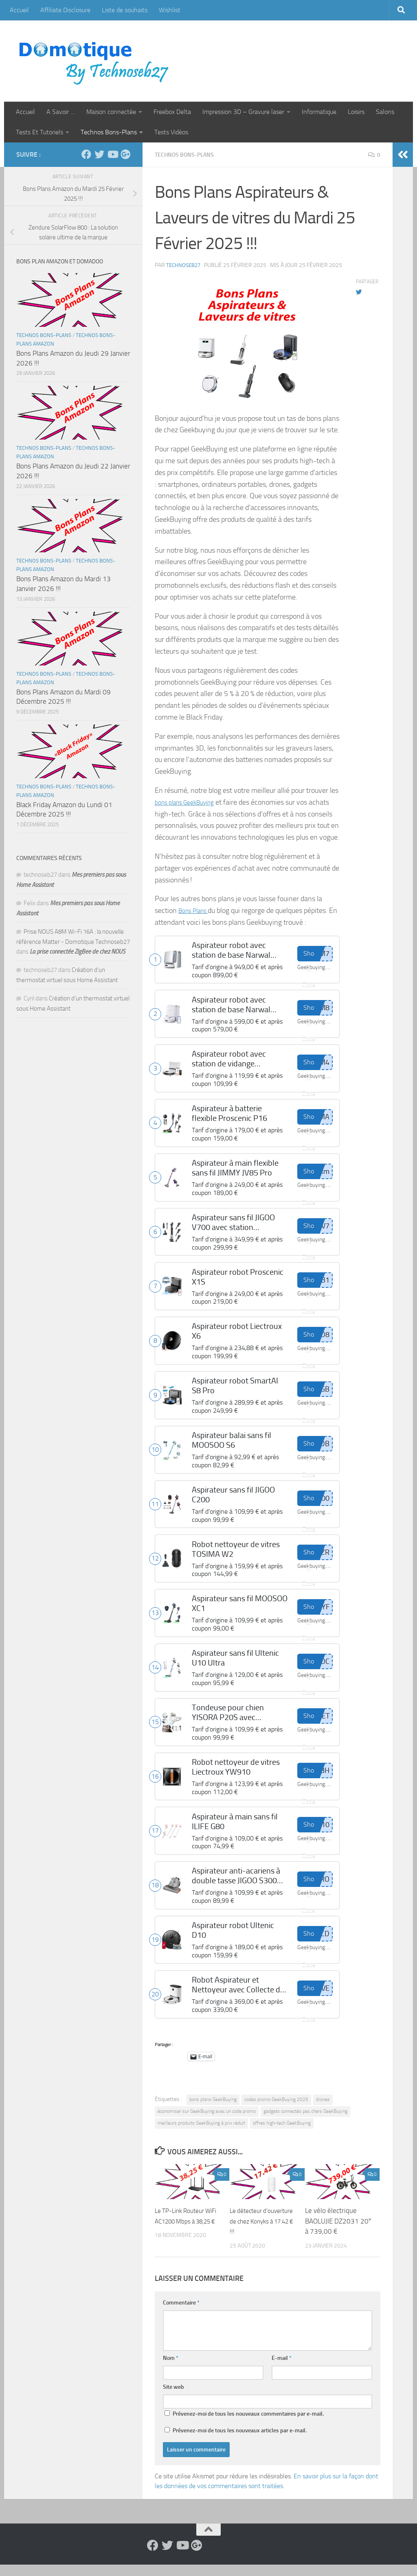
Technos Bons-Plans (109, 132)
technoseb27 (184, 264)
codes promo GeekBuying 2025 (276, 2111)
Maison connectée (111, 112)
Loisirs (356, 112)
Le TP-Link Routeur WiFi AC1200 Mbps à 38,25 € (185, 2232)
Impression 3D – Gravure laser (243, 112)
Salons (385, 112)
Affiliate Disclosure (65, 10)
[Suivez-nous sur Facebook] (86, 154)
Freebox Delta (172, 112)
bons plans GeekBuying (213, 2111)
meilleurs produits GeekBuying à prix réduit (201, 2134)
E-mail (282, 2369)
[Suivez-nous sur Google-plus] (125, 154)
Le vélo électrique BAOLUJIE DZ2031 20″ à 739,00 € (338, 2232)
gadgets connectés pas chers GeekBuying (305, 2122)
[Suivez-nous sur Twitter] (99, 154)
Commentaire (181, 2314)
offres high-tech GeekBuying (282, 2134)
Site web (173, 2398)
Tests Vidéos (171, 132)
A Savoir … (60, 112)
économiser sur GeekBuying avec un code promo (207, 2122)
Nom (170, 2369)
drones (323, 2111)
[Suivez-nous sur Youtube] (112, 154)
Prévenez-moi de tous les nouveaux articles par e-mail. (240, 2441)
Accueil (19, 10)
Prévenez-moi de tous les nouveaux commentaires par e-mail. (248, 2425)
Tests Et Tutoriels (39, 132)
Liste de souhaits (124, 10)
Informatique (319, 112)
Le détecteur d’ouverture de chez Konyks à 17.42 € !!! (259, 2232)
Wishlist (169, 10)
